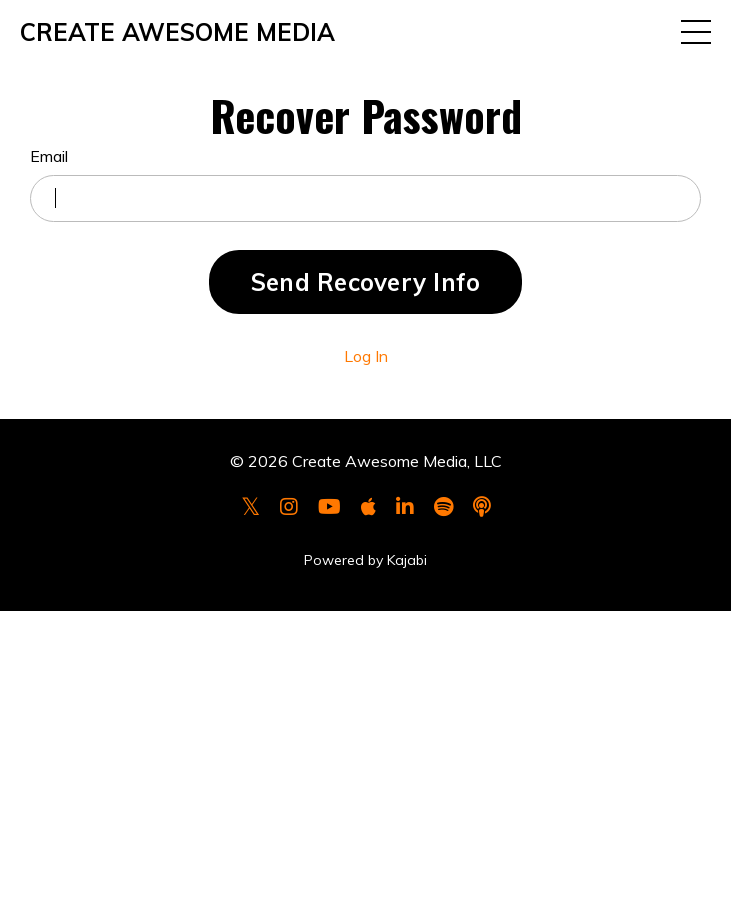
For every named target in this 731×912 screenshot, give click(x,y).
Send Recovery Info (366, 282)
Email (49, 156)
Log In (366, 356)
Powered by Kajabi (365, 560)
